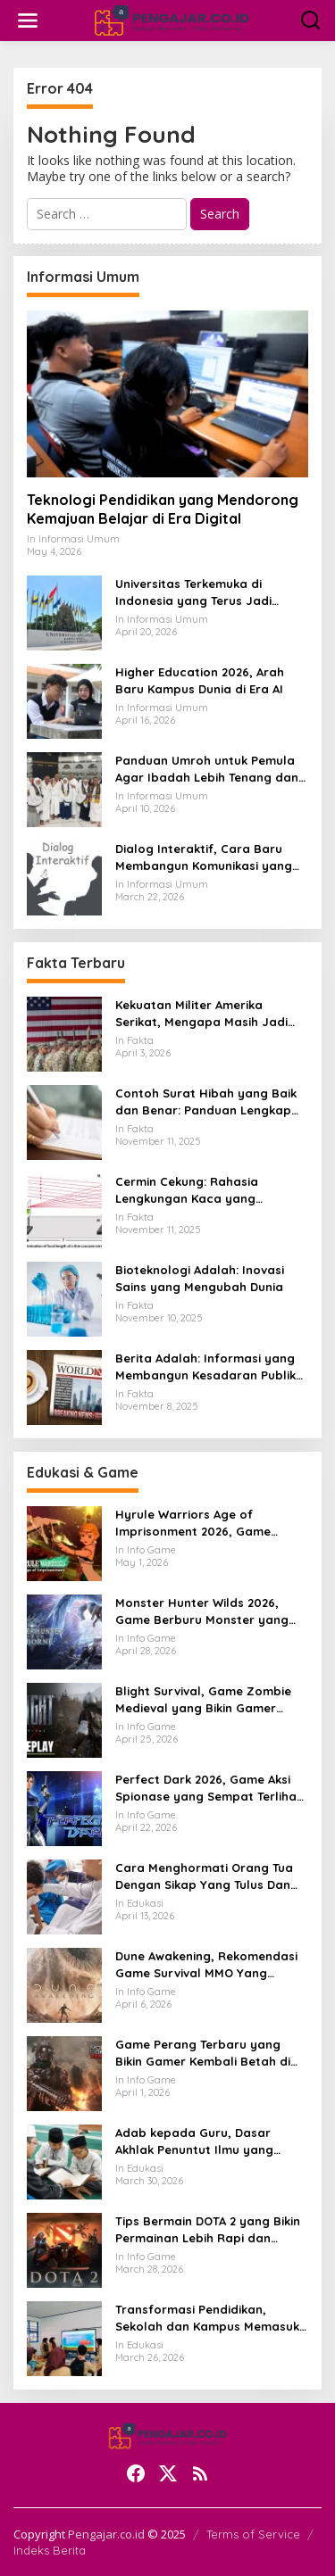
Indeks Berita (49, 2550)
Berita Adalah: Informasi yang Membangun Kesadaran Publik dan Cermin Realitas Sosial (205, 1366)
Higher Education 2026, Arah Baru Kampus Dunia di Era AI (199, 680)
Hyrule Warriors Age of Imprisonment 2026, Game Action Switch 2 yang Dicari (195, 1522)
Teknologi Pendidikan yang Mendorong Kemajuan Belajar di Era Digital (162, 509)
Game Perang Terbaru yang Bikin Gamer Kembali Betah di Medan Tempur (202, 2052)
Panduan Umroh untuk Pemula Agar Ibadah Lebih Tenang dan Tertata (206, 768)
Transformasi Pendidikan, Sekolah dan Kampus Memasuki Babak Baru (208, 2317)
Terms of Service (253, 2534)
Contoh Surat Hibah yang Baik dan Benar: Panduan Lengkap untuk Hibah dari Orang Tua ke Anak (206, 1101)
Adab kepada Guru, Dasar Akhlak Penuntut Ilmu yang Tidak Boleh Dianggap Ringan (203, 2141)
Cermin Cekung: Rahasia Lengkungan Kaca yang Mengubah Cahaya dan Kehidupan (186, 1189)
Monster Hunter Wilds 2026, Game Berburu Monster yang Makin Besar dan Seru (202, 1611)
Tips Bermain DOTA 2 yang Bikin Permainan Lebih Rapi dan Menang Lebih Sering (207, 2229)
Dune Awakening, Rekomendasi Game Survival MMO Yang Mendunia (206, 1964)
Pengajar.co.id (106, 2534)
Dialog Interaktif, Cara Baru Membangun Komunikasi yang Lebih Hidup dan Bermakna (203, 857)
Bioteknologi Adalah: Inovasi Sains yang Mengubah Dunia (199, 1278)
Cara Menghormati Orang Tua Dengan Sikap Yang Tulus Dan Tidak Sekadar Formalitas (204, 1876)
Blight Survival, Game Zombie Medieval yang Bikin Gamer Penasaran (203, 1699)
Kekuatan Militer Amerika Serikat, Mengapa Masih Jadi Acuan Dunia (201, 1013)
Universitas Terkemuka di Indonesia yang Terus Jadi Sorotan (193, 592)
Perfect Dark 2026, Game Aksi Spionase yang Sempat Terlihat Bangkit (208, 1787)
